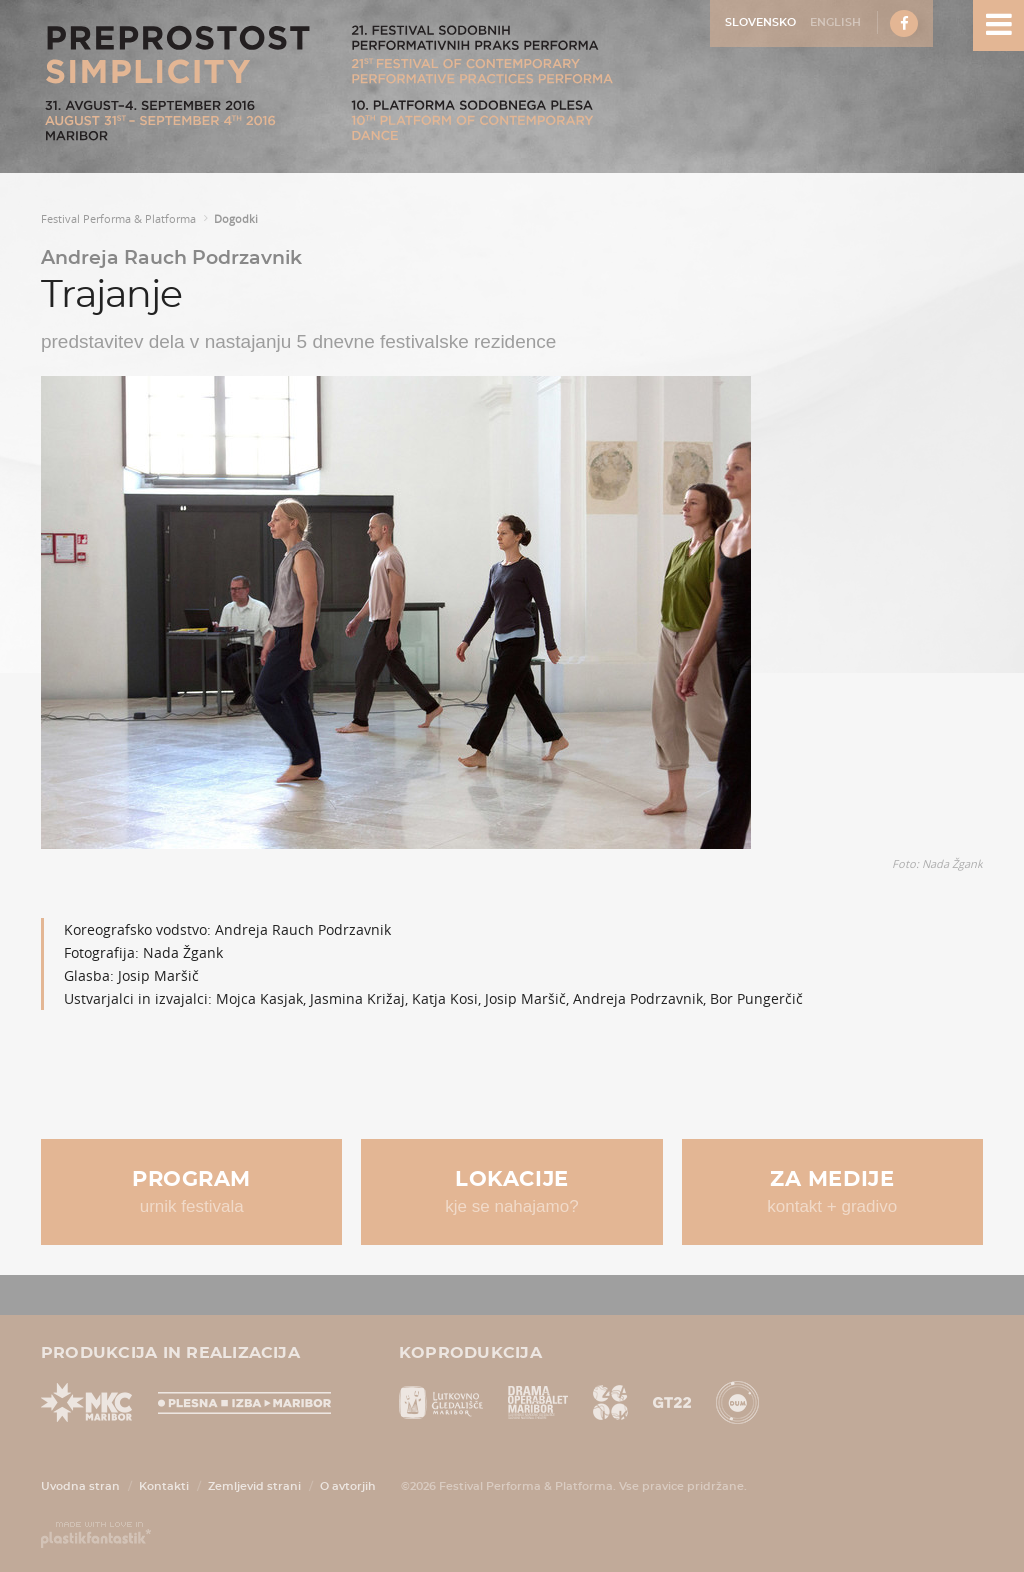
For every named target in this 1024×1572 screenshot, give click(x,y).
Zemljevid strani (254, 1486)
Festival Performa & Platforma (118, 218)
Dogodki (236, 218)
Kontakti (164, 1486)
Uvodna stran (80, 1486)
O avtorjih (348, 1486)
